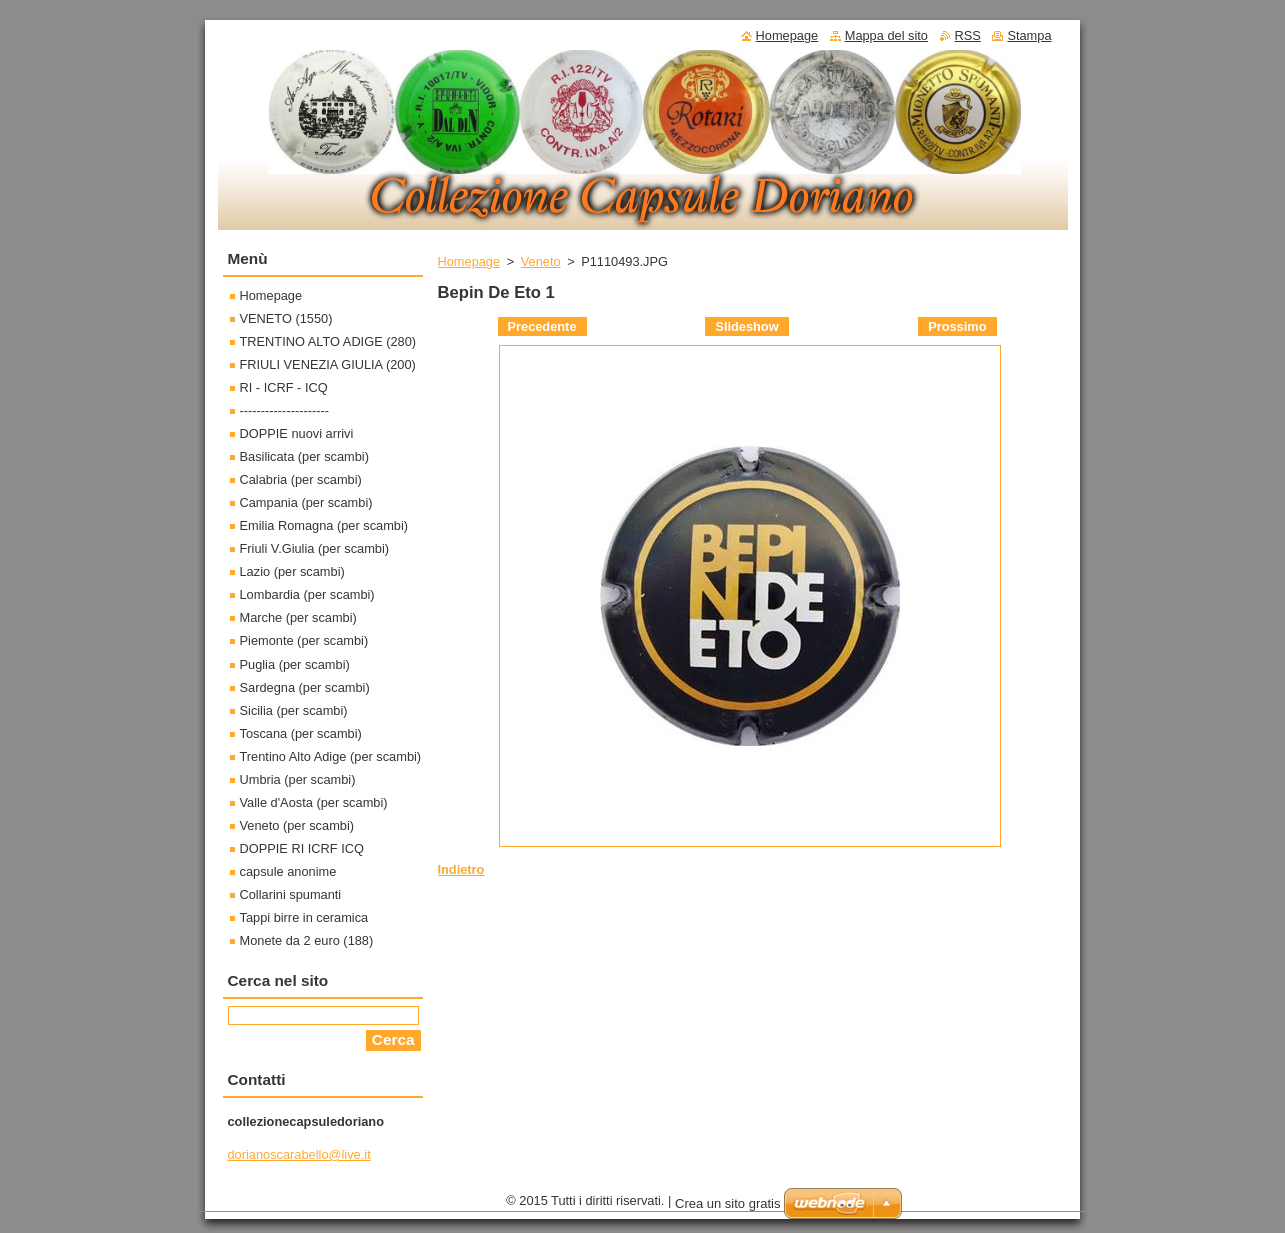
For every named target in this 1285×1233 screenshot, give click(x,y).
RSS (968, 35)
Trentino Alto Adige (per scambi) (331, 756)
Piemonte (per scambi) (304, 640)
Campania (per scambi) (306, 502)
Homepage (469, 261)
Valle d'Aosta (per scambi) (314, 802)
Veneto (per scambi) (297, 825)
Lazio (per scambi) (292, 571)
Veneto (541, 261)
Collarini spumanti (291, 894)
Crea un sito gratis (728, 1203)
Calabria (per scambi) (301, 479)
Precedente (542, 326)
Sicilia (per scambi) (294, 710)
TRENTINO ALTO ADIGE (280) (328, 341)
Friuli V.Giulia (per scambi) (315, 548)
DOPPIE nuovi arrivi (297, 433)
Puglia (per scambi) (295, 664)
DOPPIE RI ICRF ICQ (302, 848)
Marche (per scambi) (298, 617)
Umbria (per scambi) (298, 779)
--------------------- (285, 410)
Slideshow (746, 326)
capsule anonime (288, 871)
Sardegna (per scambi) (305, 687)
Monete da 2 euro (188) (307, 940)
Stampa (1029, 35)
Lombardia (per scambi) (307, 594)
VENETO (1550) (286, 318)
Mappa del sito (886, 35)
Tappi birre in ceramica (304, 917)
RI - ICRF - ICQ (284, 387)
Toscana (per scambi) (301, 733)
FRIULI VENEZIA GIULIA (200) (328, 364)
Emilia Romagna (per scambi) (324, 525)
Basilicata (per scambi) (304, 456)
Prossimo (957, 326)
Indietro (461, 869)
